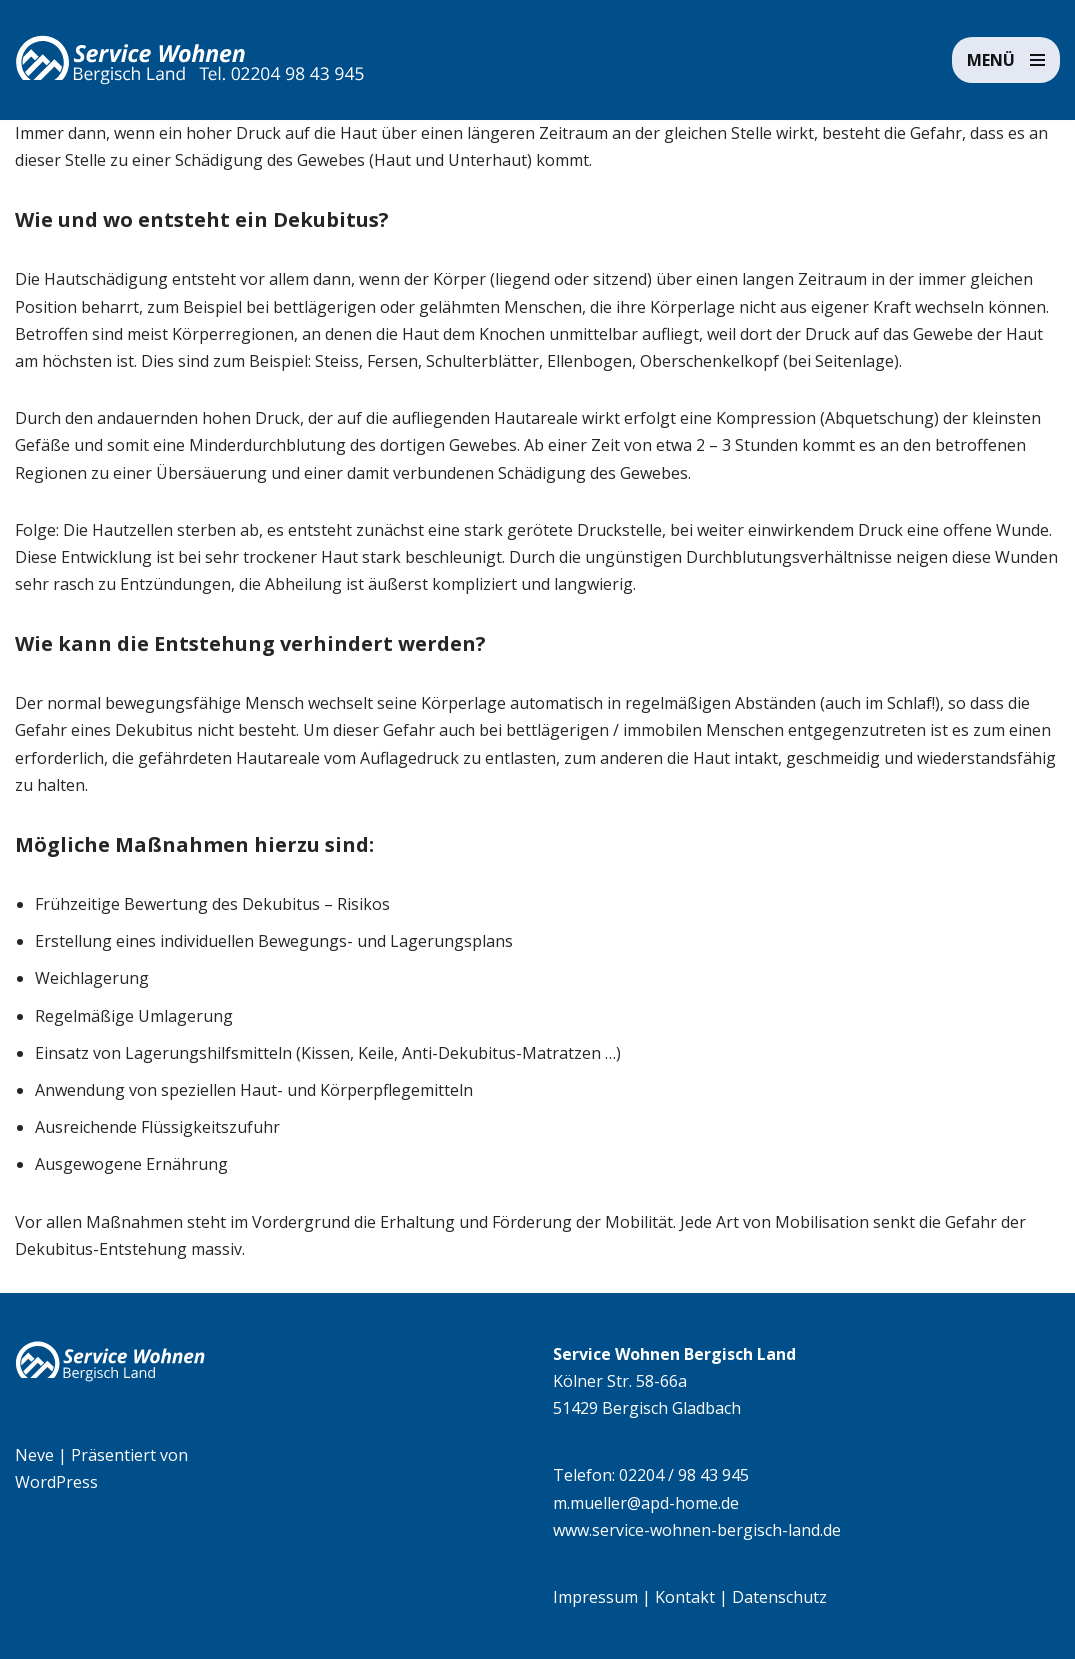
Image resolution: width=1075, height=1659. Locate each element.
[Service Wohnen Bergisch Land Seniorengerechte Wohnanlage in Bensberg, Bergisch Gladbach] (190, 60)
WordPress (56, 1482)
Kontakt (685, 1597)
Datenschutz (779, 1597)
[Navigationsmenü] (1006, 60)
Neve (34, 1455)
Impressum (595, 1597)
